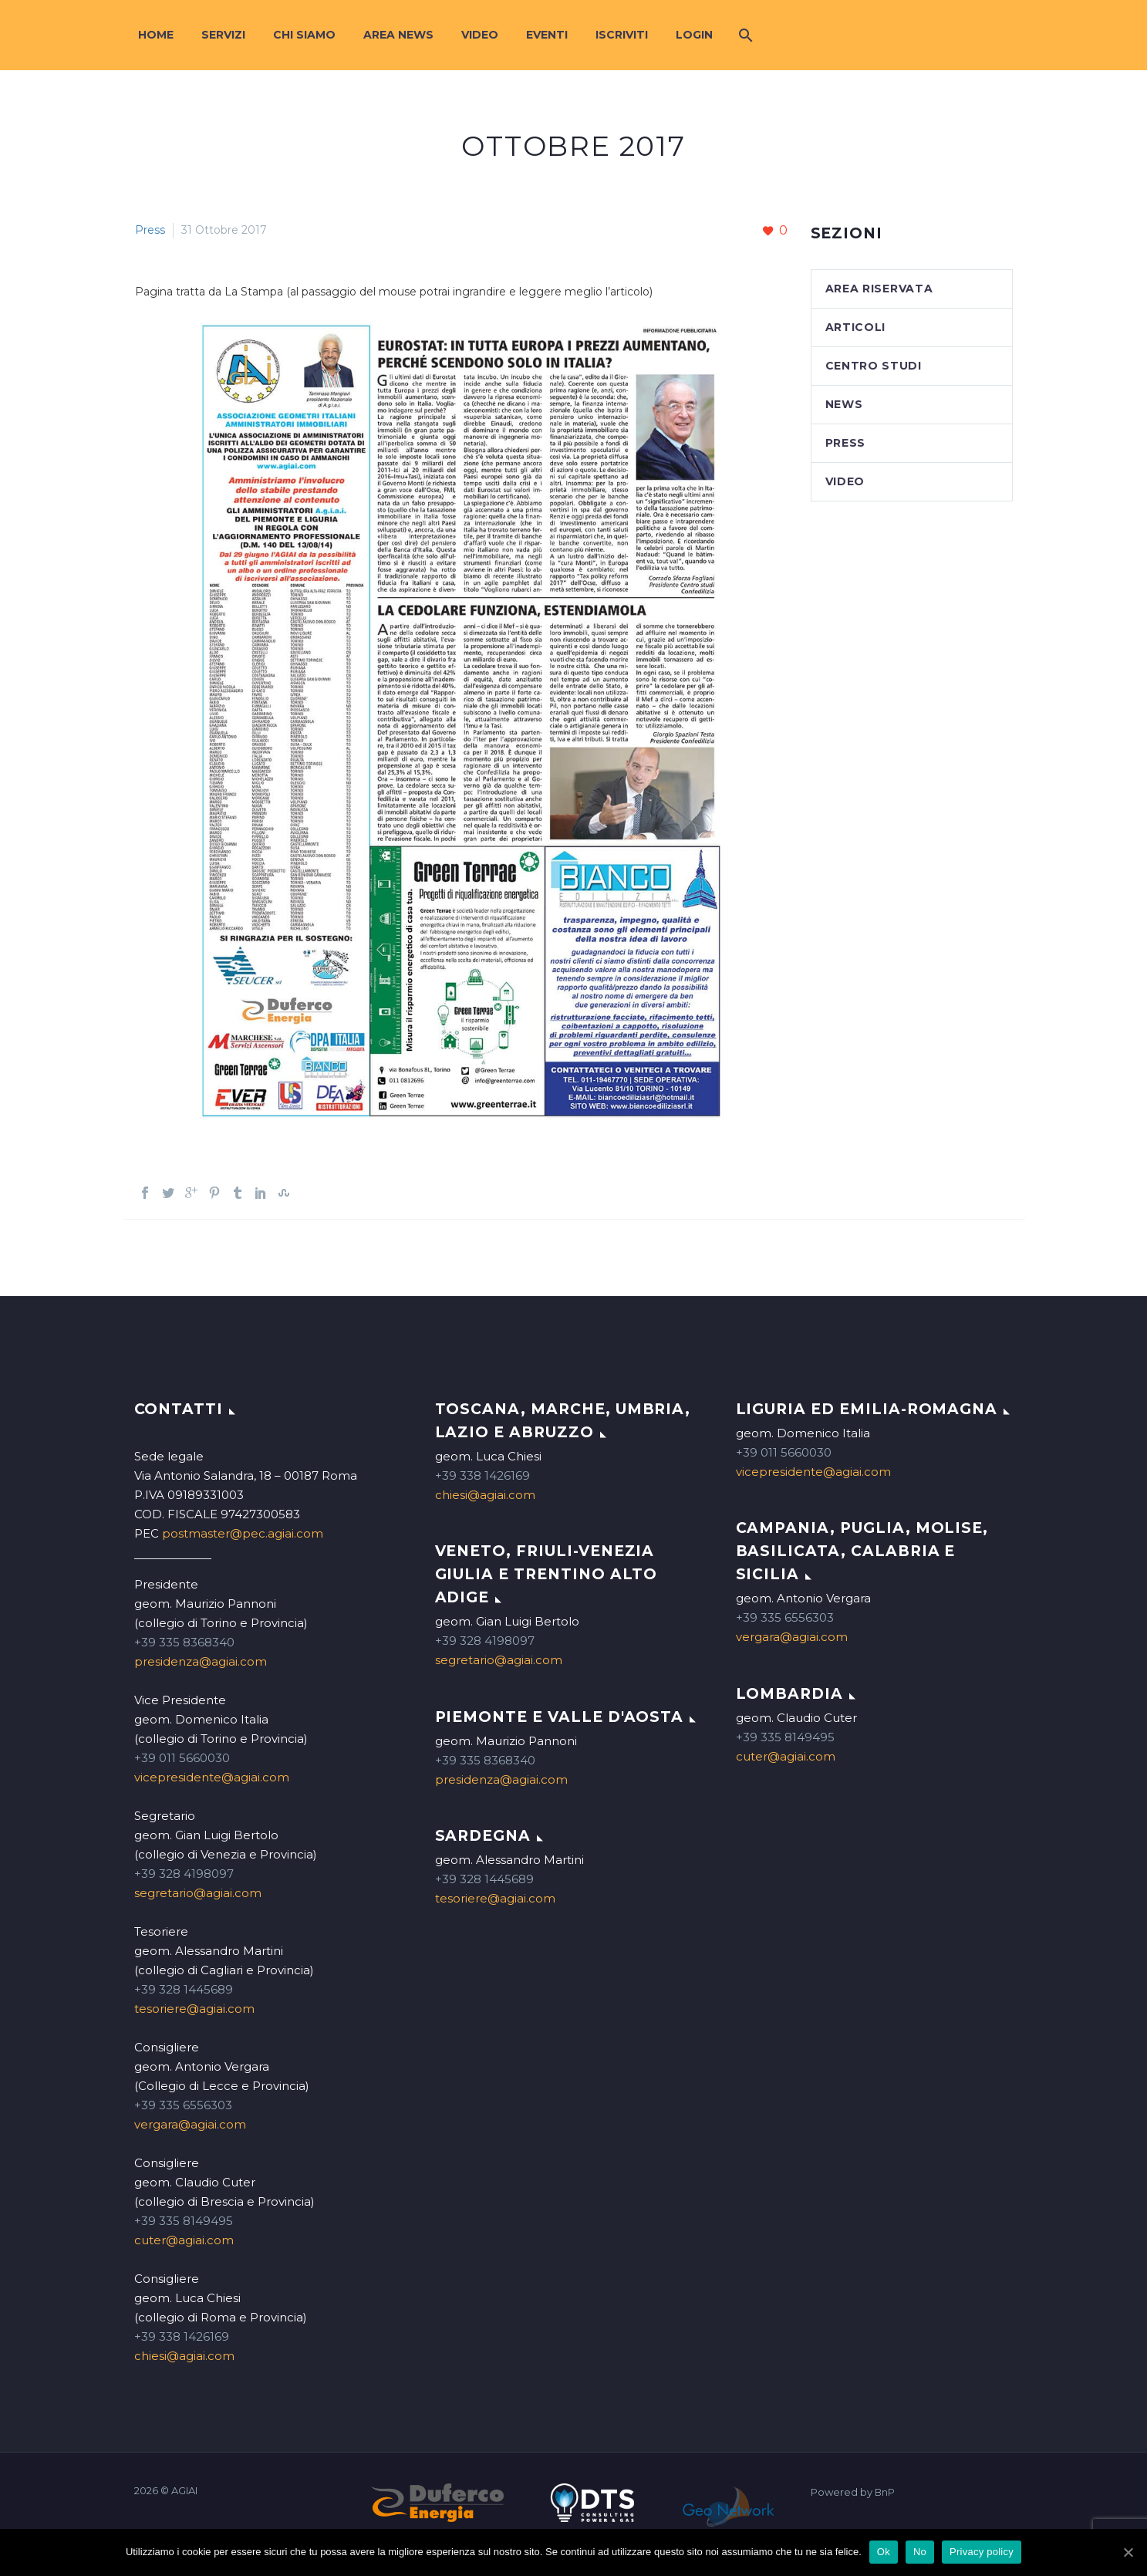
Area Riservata (879, 288)
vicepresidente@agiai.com (211, 1777)
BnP (885, 2492)
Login (694, 35)
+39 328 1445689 (183, 1989)
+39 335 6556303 (183, 2105)
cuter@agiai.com (184, 2240)
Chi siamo (304, 35)
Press (150, 230)
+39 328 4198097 (184, 1873)
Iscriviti (621, 35)
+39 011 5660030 (182, 1758)
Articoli (855, 327)
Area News (398, 35)
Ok (883, 2551)
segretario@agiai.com (197, 1893)
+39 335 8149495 (183, 2220)
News (844, 404)
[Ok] (1127, 2552)
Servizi (223, 35)
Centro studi (873, 366)
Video (479, 35)
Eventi (547, 35)
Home (156, 35)
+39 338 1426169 (181, 2336)
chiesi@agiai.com (184, 2355)
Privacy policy (982, 2551)
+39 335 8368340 (184, 1642)
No (919, 2551)
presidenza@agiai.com (200, 1661)
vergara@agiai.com (190, 2124)
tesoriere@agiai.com (194, 2008)
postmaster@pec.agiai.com (242, 1533)
